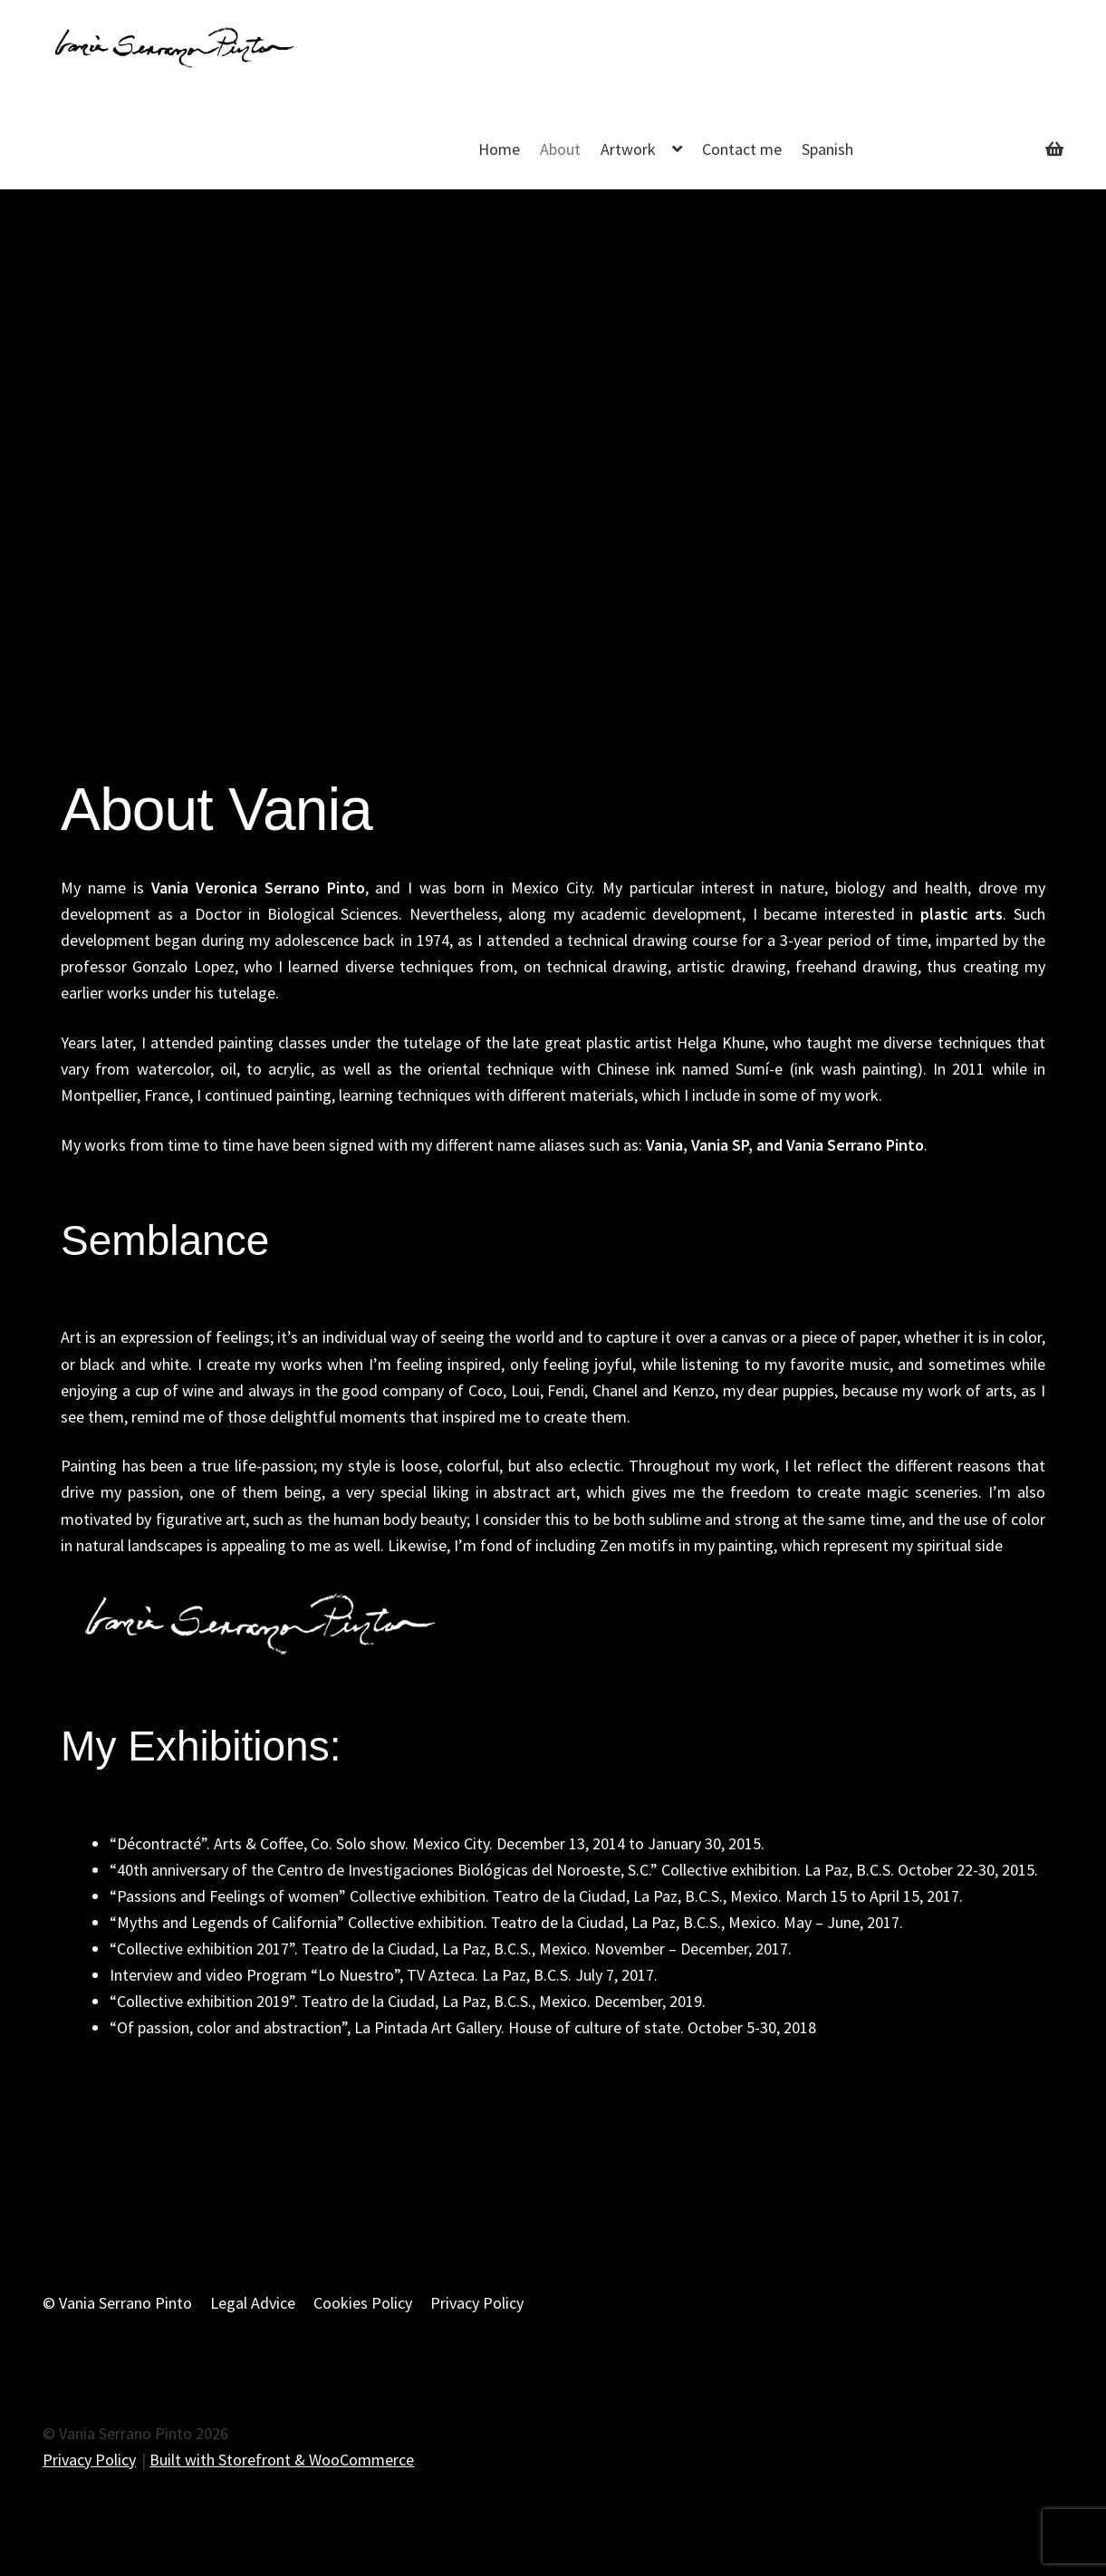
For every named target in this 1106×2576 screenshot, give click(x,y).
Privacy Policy (477, 2302)
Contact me (742, 149)
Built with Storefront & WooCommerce (281, 2459)
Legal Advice (252, 2302)
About (560, 149)
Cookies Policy (362, 2302)
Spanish (827, 149)
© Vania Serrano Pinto (117, 2302)
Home (499, 149)
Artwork (628, 149)
